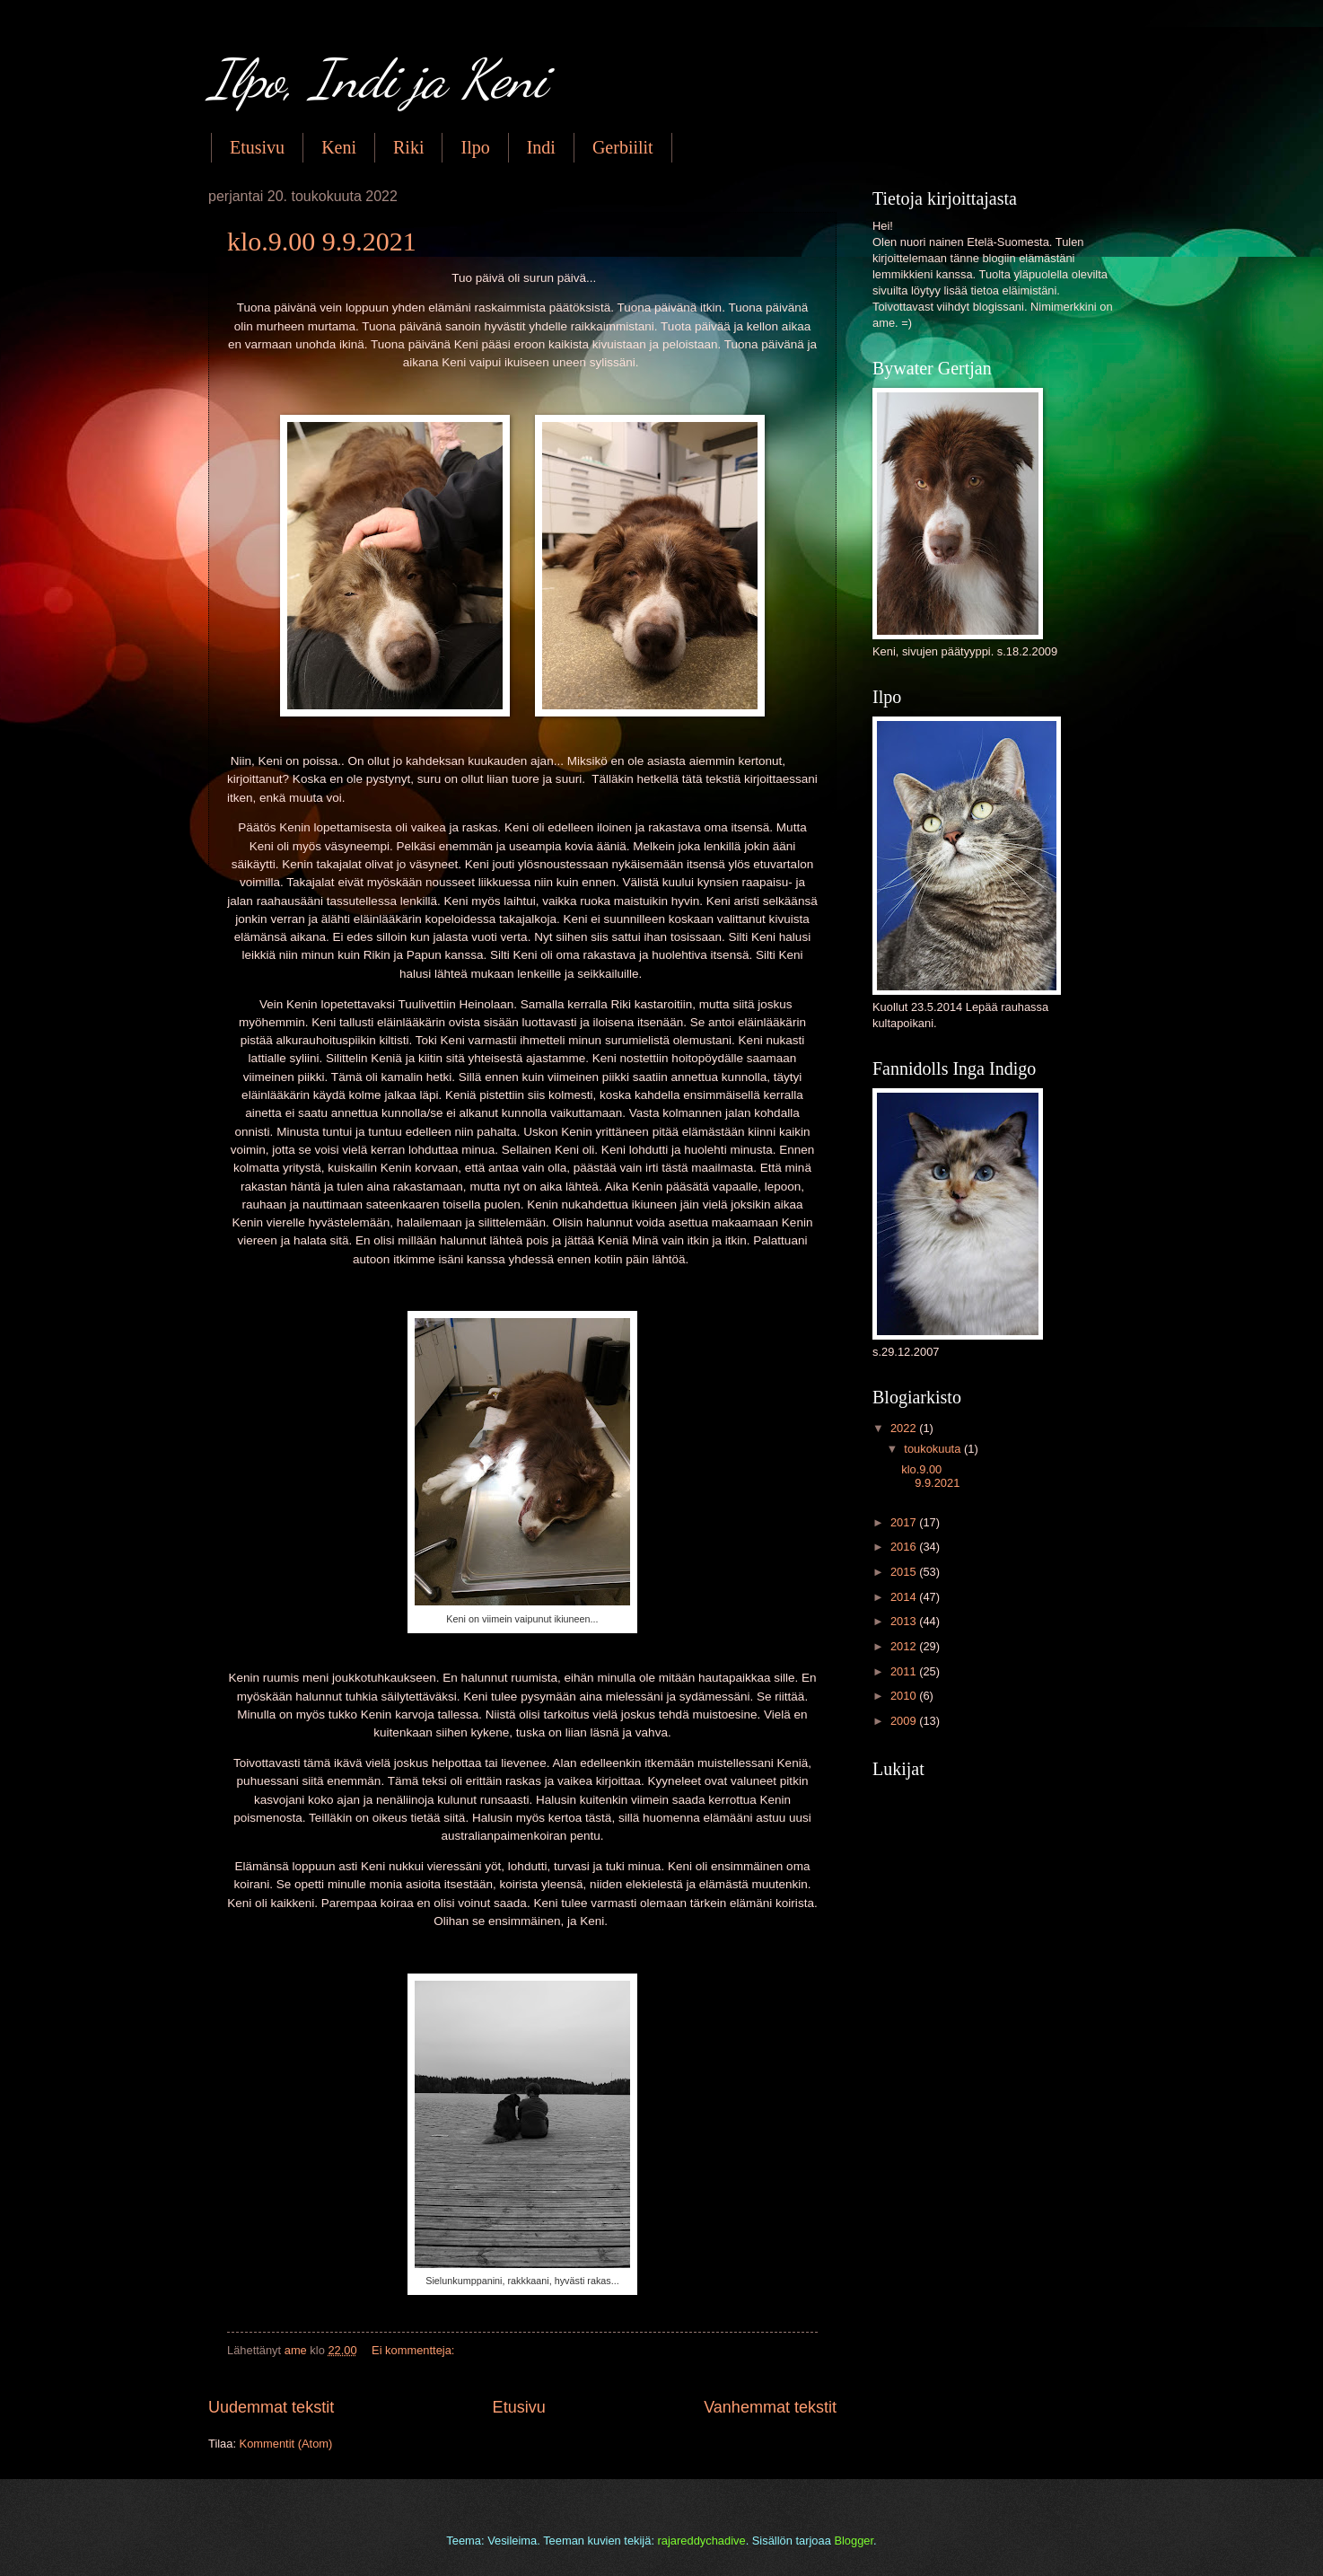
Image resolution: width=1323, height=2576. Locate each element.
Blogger (853, 2540)
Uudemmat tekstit (271, 2407)
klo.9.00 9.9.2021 (321, 241)
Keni (338, 147)
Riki (408, 147)
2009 (904, 1721)
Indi (541, 147)
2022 (904, 1428)
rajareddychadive (702, 2540)
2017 (904, 1522)
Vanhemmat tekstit (770, 2407)
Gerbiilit (622, 147)
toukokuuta (934, 1448)
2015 (904, 1571)
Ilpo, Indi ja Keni (377, 79)
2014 (904, 1597)
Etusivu (257, 147)
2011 (904, 1671)
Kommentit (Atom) (286, 2443)
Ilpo (474, 147)
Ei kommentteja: (415, 2350)
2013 (904, 1621)
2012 (904, 1646)
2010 (904, 1695)
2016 (904, 1546)
